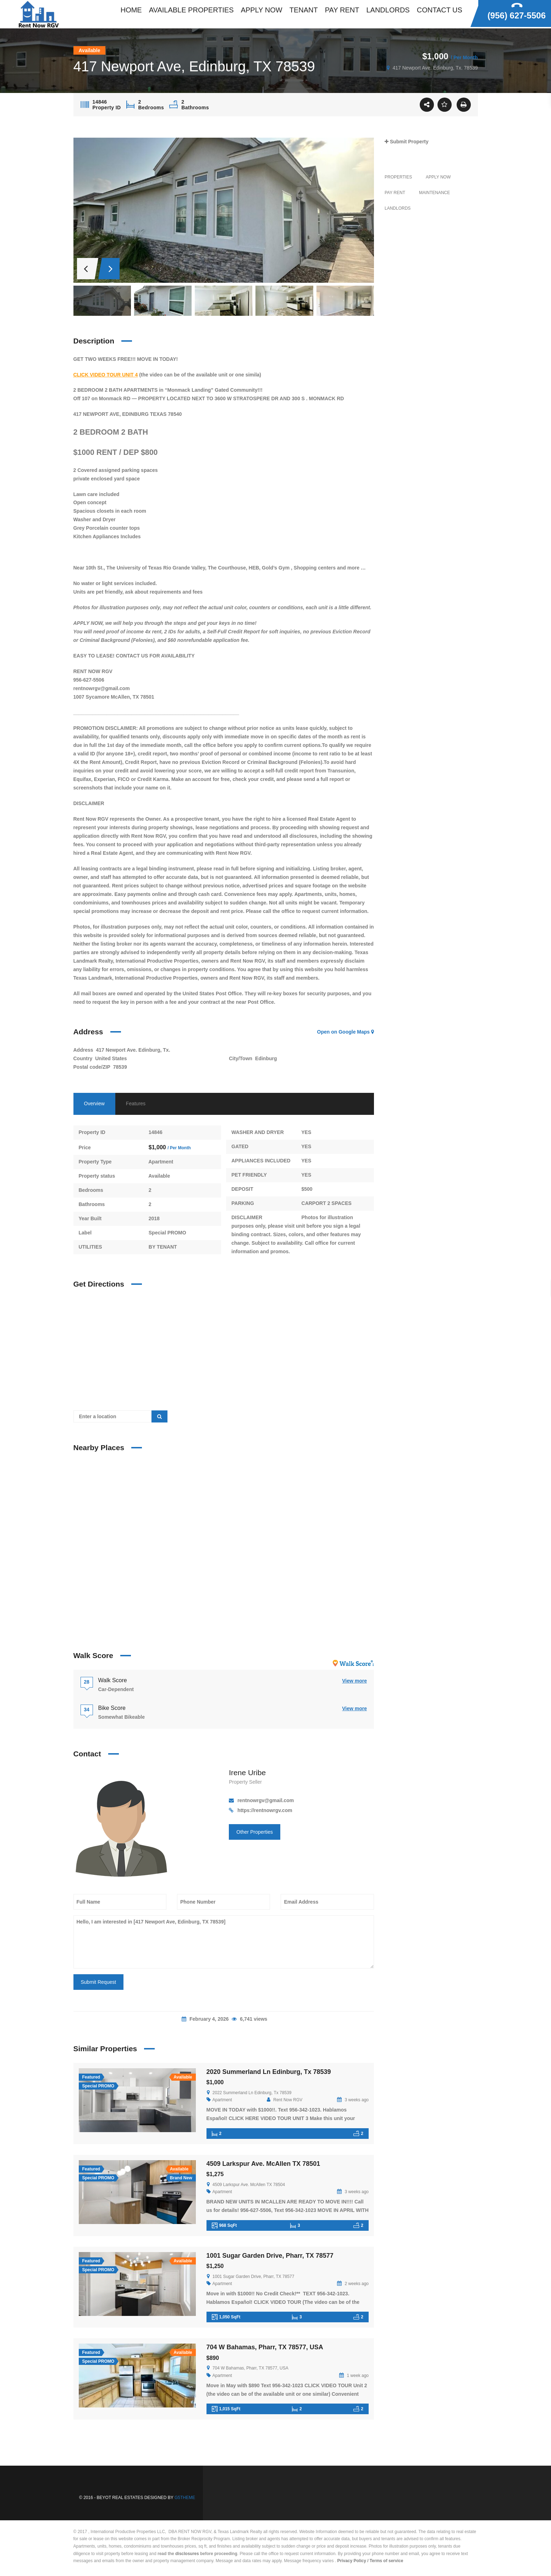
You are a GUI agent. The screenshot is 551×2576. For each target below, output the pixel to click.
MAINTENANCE (434, 192)
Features (135, 1103)
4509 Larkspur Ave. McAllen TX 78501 (263, 2163)
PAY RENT (395, 192)
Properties (398, 177)
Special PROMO (167, 1232)
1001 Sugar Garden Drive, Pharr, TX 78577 (270, 2255)
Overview (94, 1103)
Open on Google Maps (345, 1032)
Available (159, 1176)
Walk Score (112, 1680)
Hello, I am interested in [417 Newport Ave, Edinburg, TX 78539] (223, 1942)
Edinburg (266, 1058)
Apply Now (438, 177)
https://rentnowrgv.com (264, 1810)
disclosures (187, 2553)
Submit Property (407, 141)
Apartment (160, 1162)
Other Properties (254, 1832)
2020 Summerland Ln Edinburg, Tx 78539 (268, 2071)
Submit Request (98, 1982)
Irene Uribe (247, 1772)
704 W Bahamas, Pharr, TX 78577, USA (264, 2347)
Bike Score (112, 1708)
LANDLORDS (398, 208)
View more (354, 1681)
